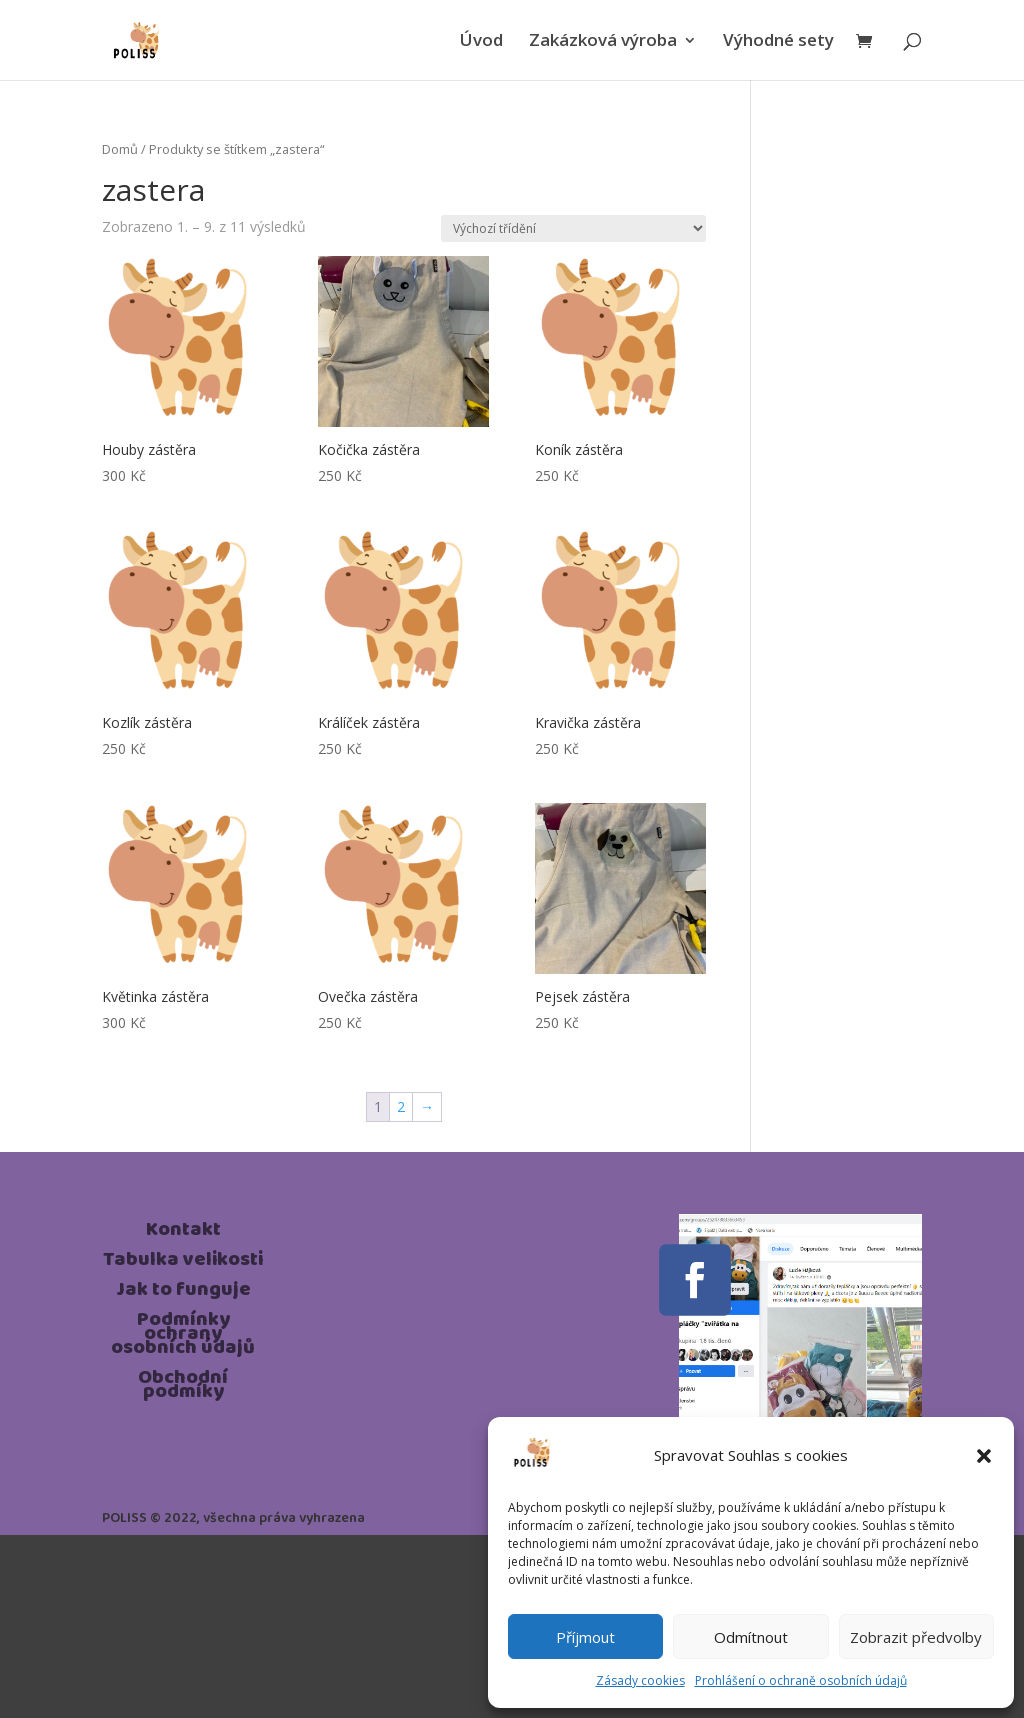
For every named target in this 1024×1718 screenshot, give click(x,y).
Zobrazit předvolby (916, 1637)
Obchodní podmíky (183, 1388)
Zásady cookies (640, 1680)
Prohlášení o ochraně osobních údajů (801, 1680)
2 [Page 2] (401, 1106)
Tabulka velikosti (183, 1263)
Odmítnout (751, 1637)
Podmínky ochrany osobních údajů (183, 1337)
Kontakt (183, 1233)
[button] (984, 1456)
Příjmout (585, 1637)
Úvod (481, 42)
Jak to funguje (183, 1293)
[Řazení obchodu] (573, 228)
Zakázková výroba (603, 42)
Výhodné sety (778, 42)
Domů (120, 149)
